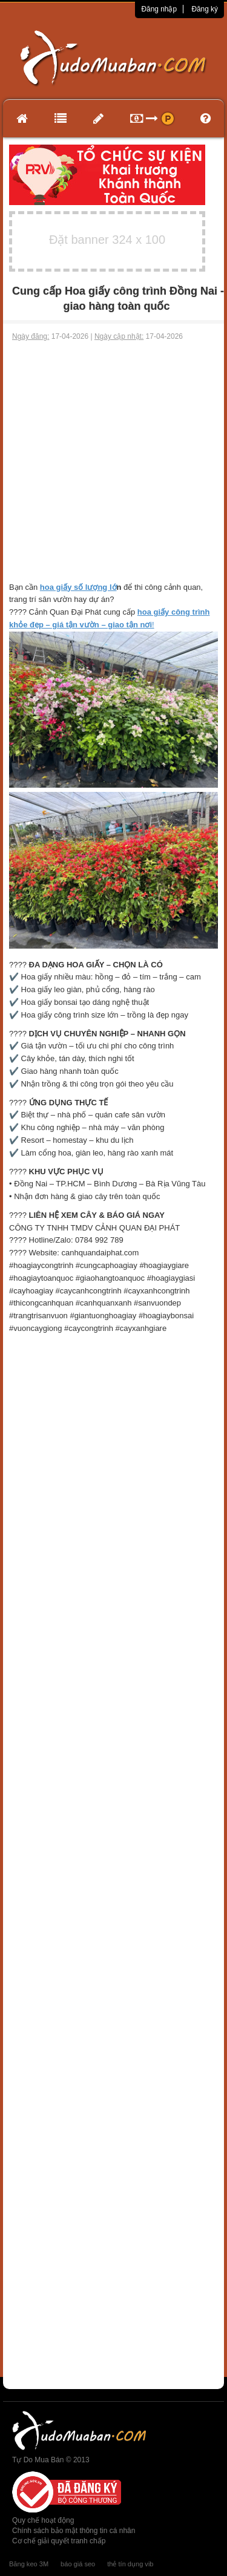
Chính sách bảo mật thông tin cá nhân (73, 2530)
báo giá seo (78, 2564)
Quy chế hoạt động (43, 2520)
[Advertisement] (113, 461)
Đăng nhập (159, 9)
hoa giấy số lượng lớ (78, 587)
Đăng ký (204, 9)
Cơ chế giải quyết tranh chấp (58, 2541)
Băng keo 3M (28, 2564)
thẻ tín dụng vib (130, 2564)
